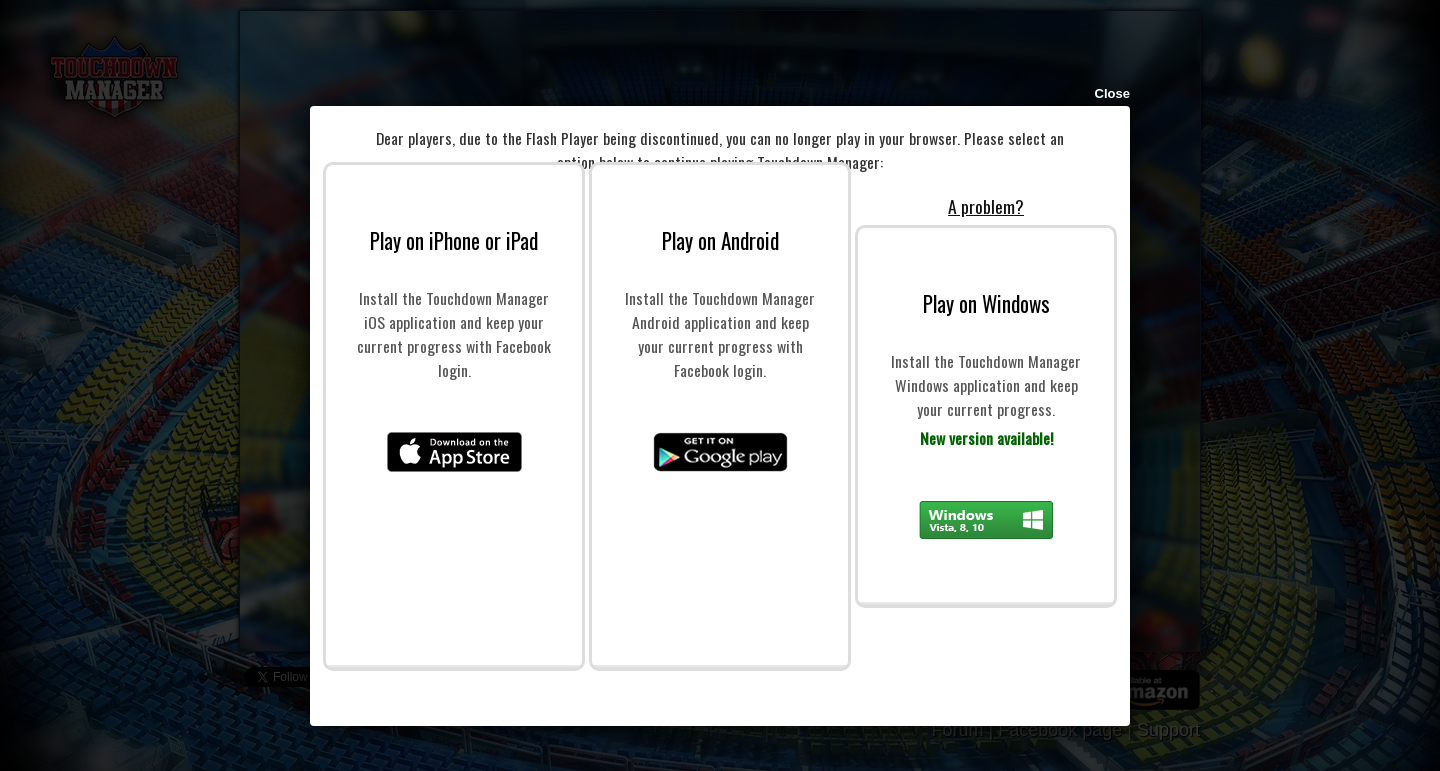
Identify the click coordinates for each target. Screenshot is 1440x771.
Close (1112, 93)
